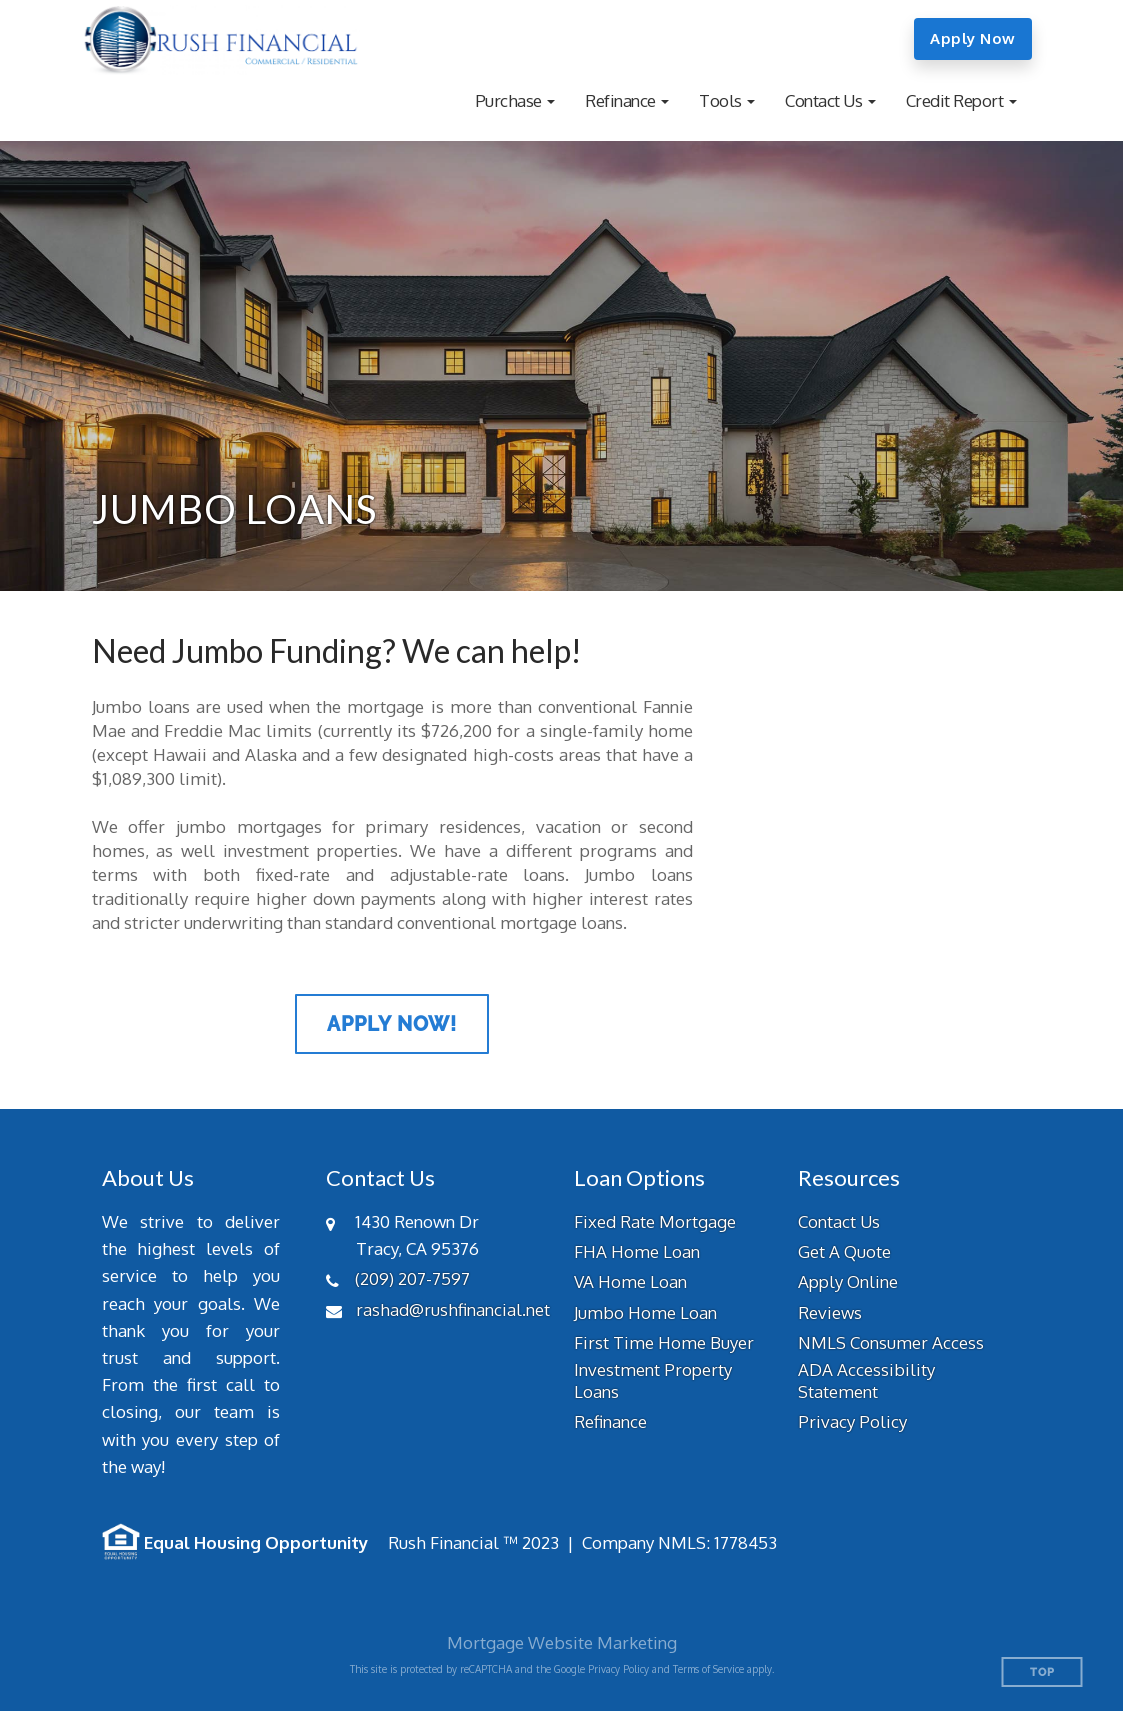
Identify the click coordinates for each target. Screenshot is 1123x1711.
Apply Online (848, 1281)
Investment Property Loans (653, 1380)
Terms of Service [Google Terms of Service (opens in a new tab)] (708, 1669)
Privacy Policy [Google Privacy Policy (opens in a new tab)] (618, 1669)
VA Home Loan (630, 1281)
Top (1042, 1672)
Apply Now (973, 38)
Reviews (830, 1312)
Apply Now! (392, 1024)
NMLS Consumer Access (891, 1342)
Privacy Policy (852, 1421)
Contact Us (839, 1221)
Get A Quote (844, 1251)
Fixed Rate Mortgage (655, 1221)
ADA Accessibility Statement (866, 1380)
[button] (515, 100)
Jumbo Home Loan (645, 1312)
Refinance (610, 1421)
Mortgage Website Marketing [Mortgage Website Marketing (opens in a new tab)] (562, 1642)
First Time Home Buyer (664, 1342)
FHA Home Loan (637, 1251)
